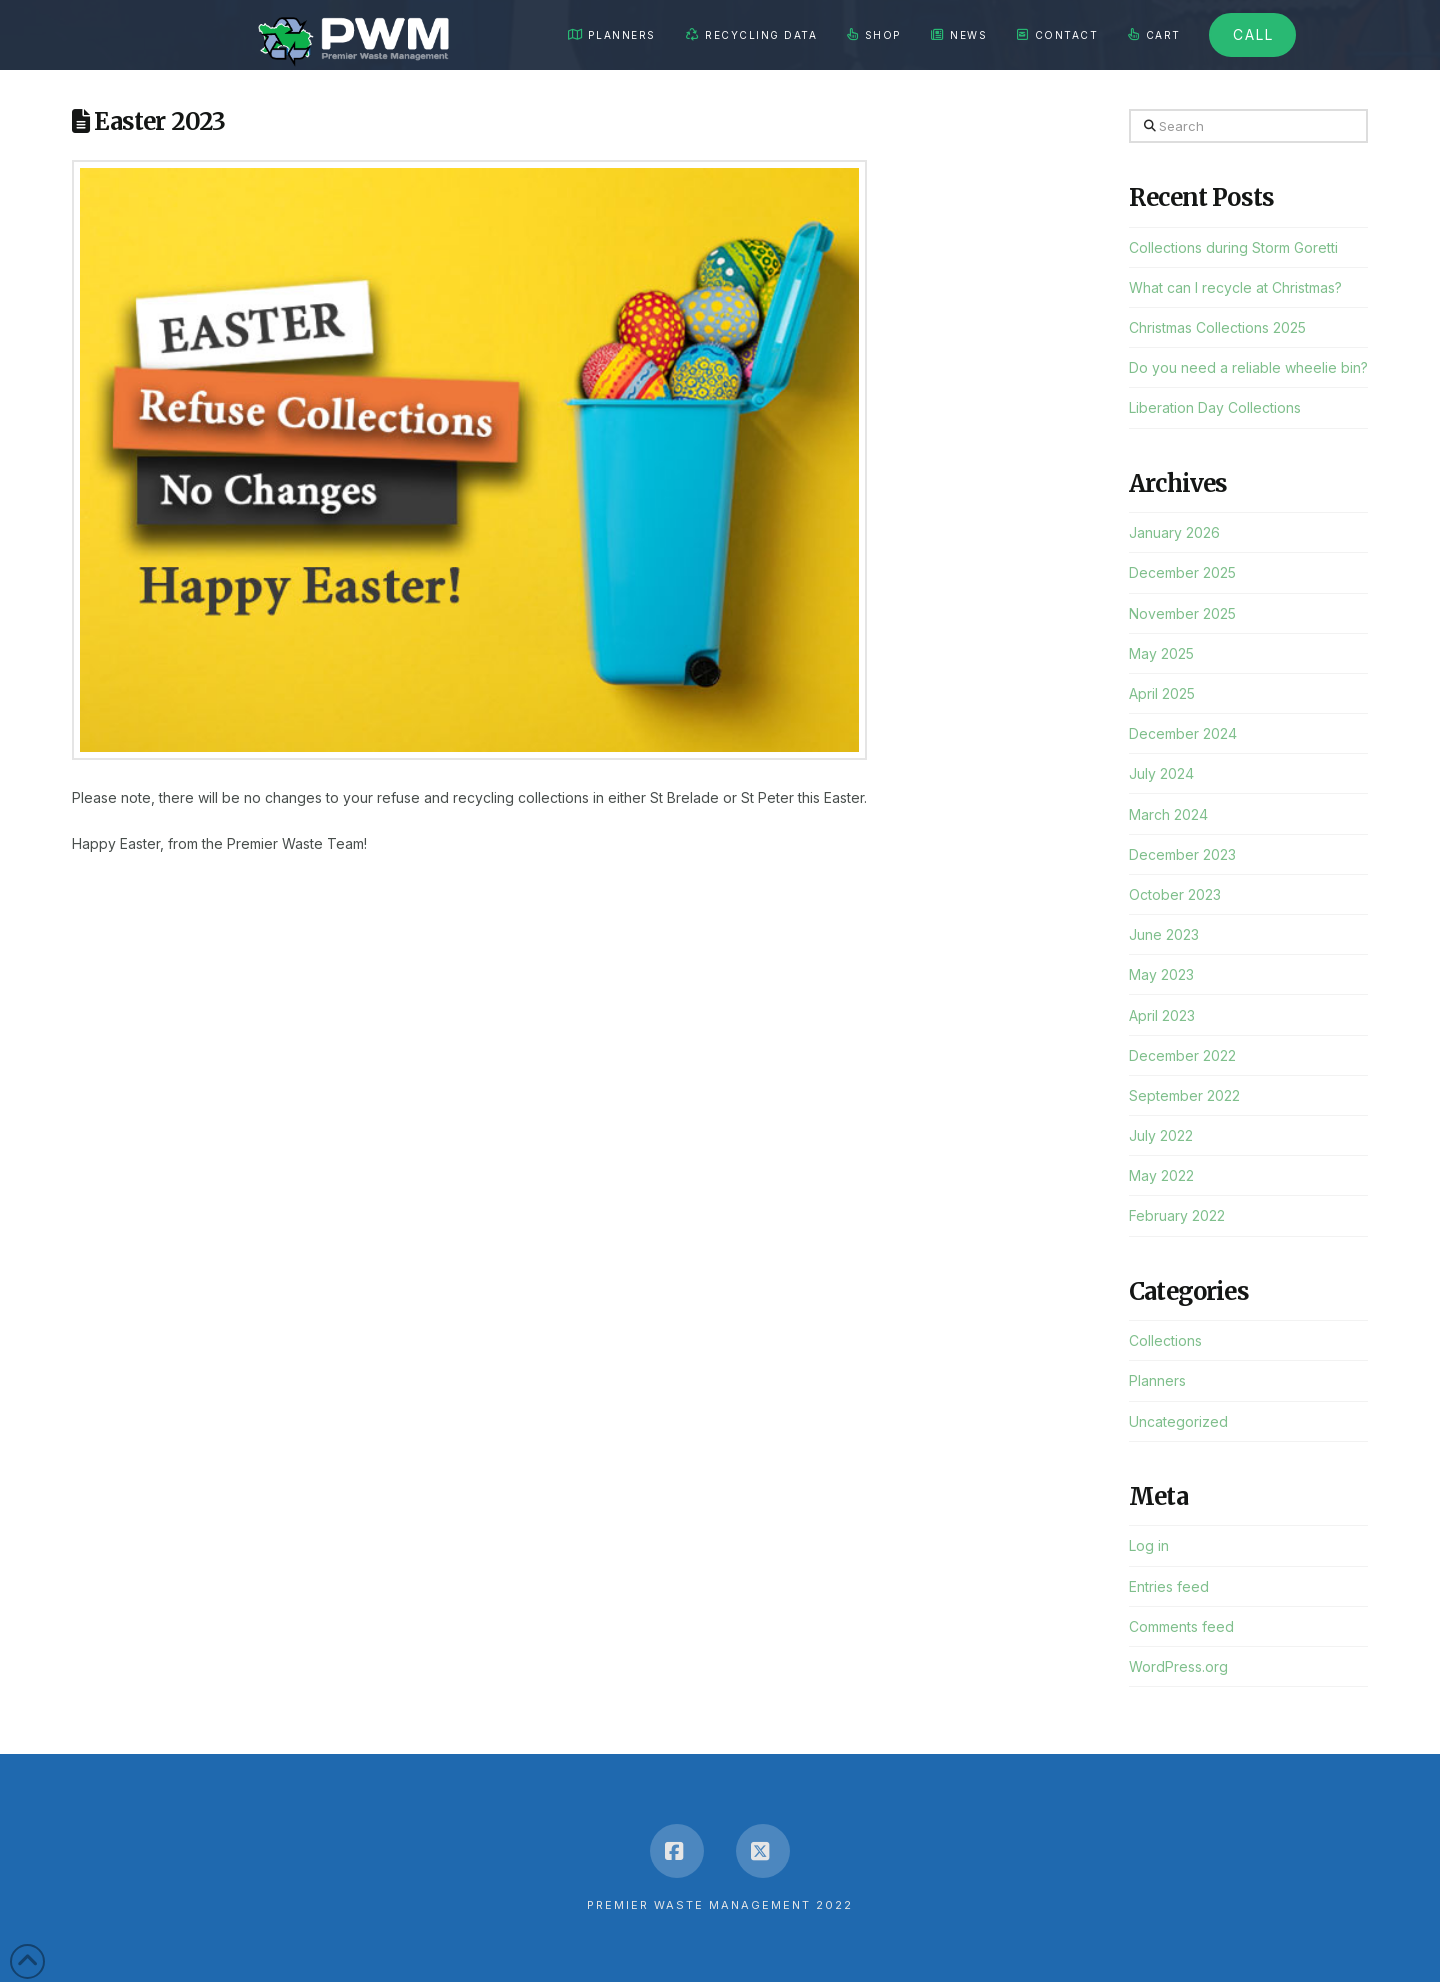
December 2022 (1182, 1055)
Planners (1157, 1380)
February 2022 (1177, 1215)
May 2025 (1161, 653)
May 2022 (1161, 1175)
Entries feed (1169, 1586)
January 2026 (1174, 532)
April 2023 (1162, 1015)
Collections (1165, 1340)
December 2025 (1182, 572)
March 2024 (1168, 814)
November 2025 (1182, 613)
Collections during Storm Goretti (1233, 247)
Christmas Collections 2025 (1217, 327)
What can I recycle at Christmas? (1235, 287)
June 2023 (1164, 934)
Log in (1149, 1545)
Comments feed (1181, 1626)
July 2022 (1161, 1135)
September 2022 (1184, 1095)
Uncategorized (1178, 1421)
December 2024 (1183, 733)
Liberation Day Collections (1215, 407)
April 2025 (1162, 693)
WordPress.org (1178, 1666)
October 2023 (1175, 894)
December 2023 (1182, 854)
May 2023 (1161, 974)
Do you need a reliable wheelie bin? (1248, 367)
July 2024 (1161, 773)
